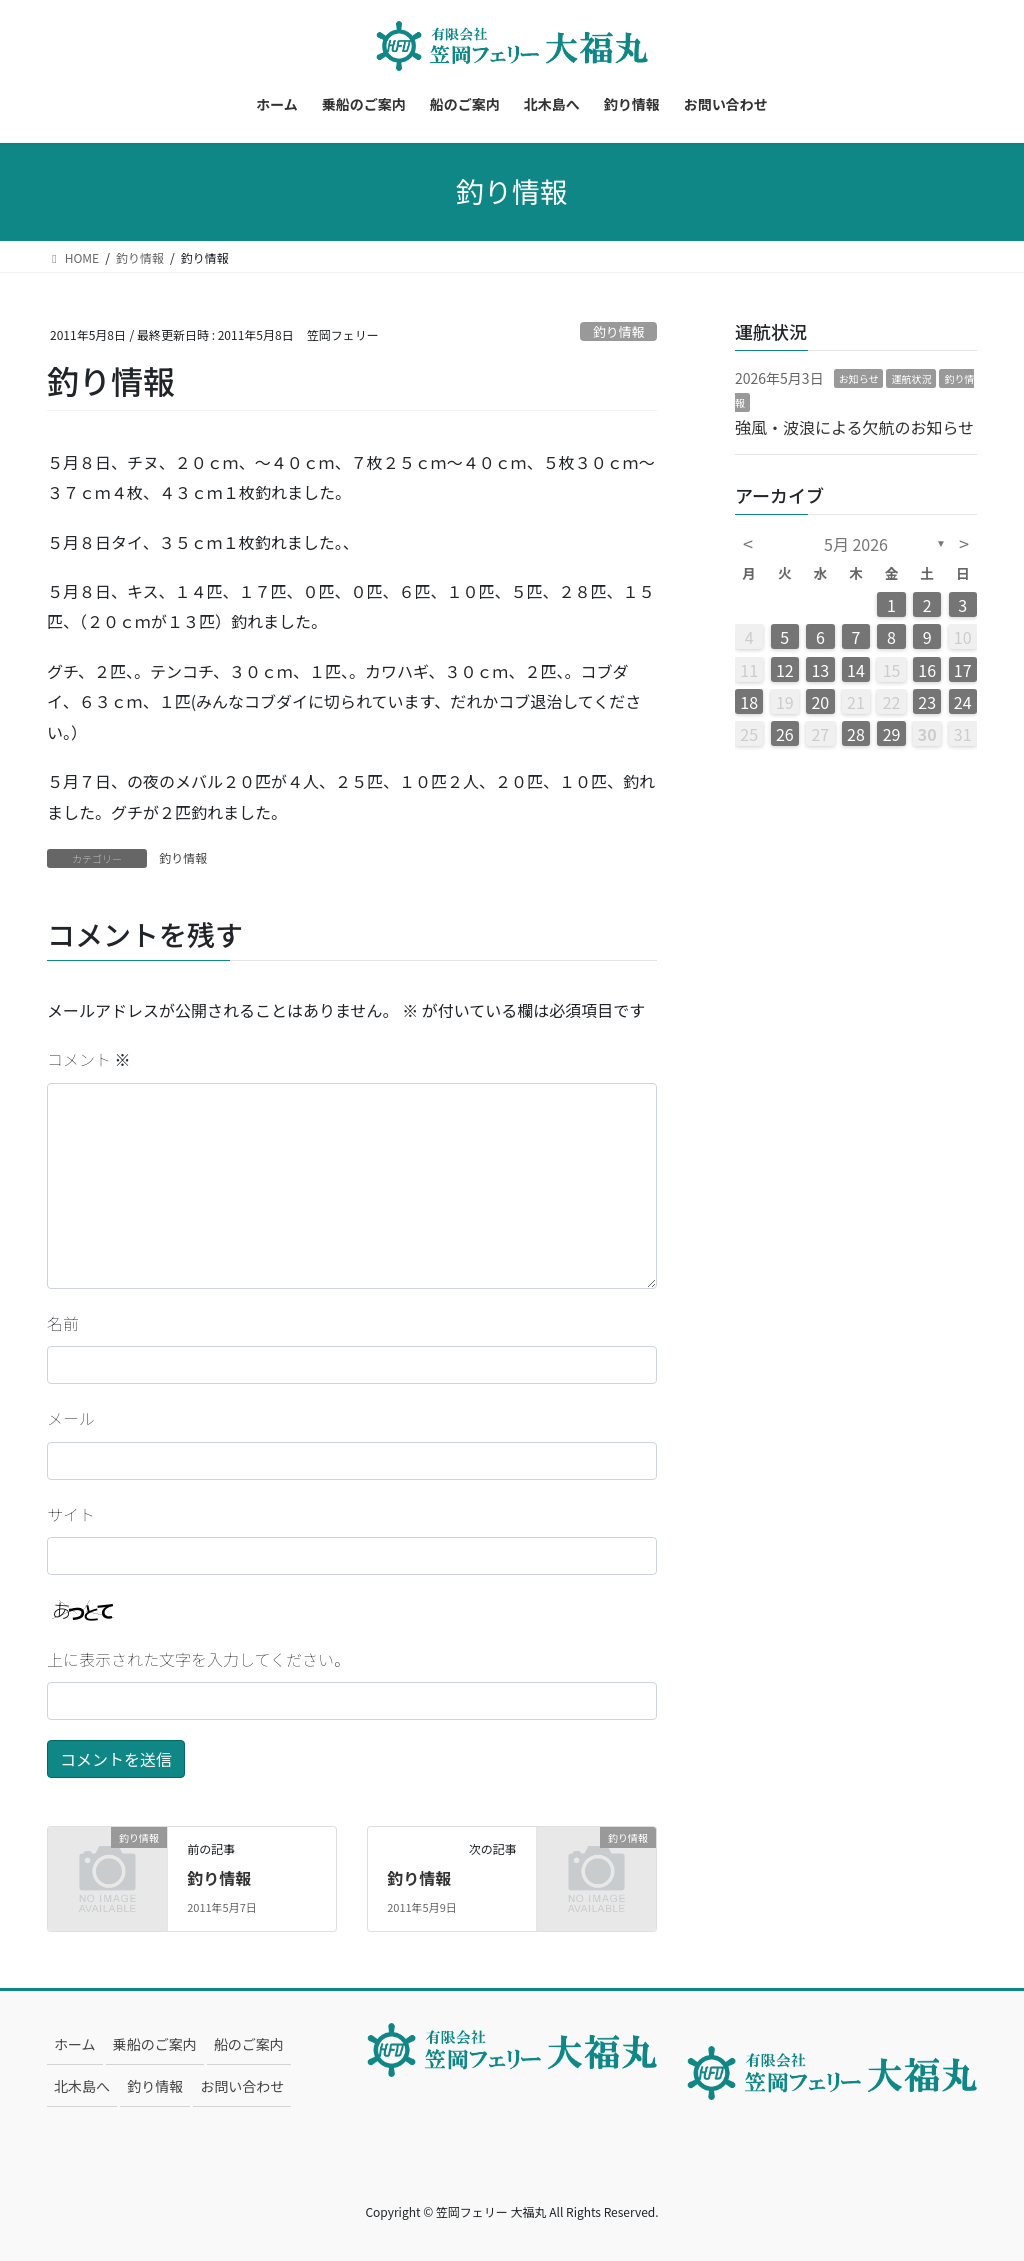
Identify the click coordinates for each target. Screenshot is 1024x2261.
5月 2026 (856, 544)
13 (820, 670)
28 (856, 734)
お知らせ (859, 378)
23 (927, 702)
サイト (71, 1514)
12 (785, 670)
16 (927, 670)
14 (856, 670)
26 (785, 734)
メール (71, 1418)
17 (963, 670)
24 (963, 702)
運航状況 (911, 378)
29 (892, 734)
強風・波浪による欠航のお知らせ (854, 427)
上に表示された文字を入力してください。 (198, 1659)
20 (820, 702)
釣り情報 (618, 331)
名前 (63, 1323)
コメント (89, 1059)
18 (749, 702)
